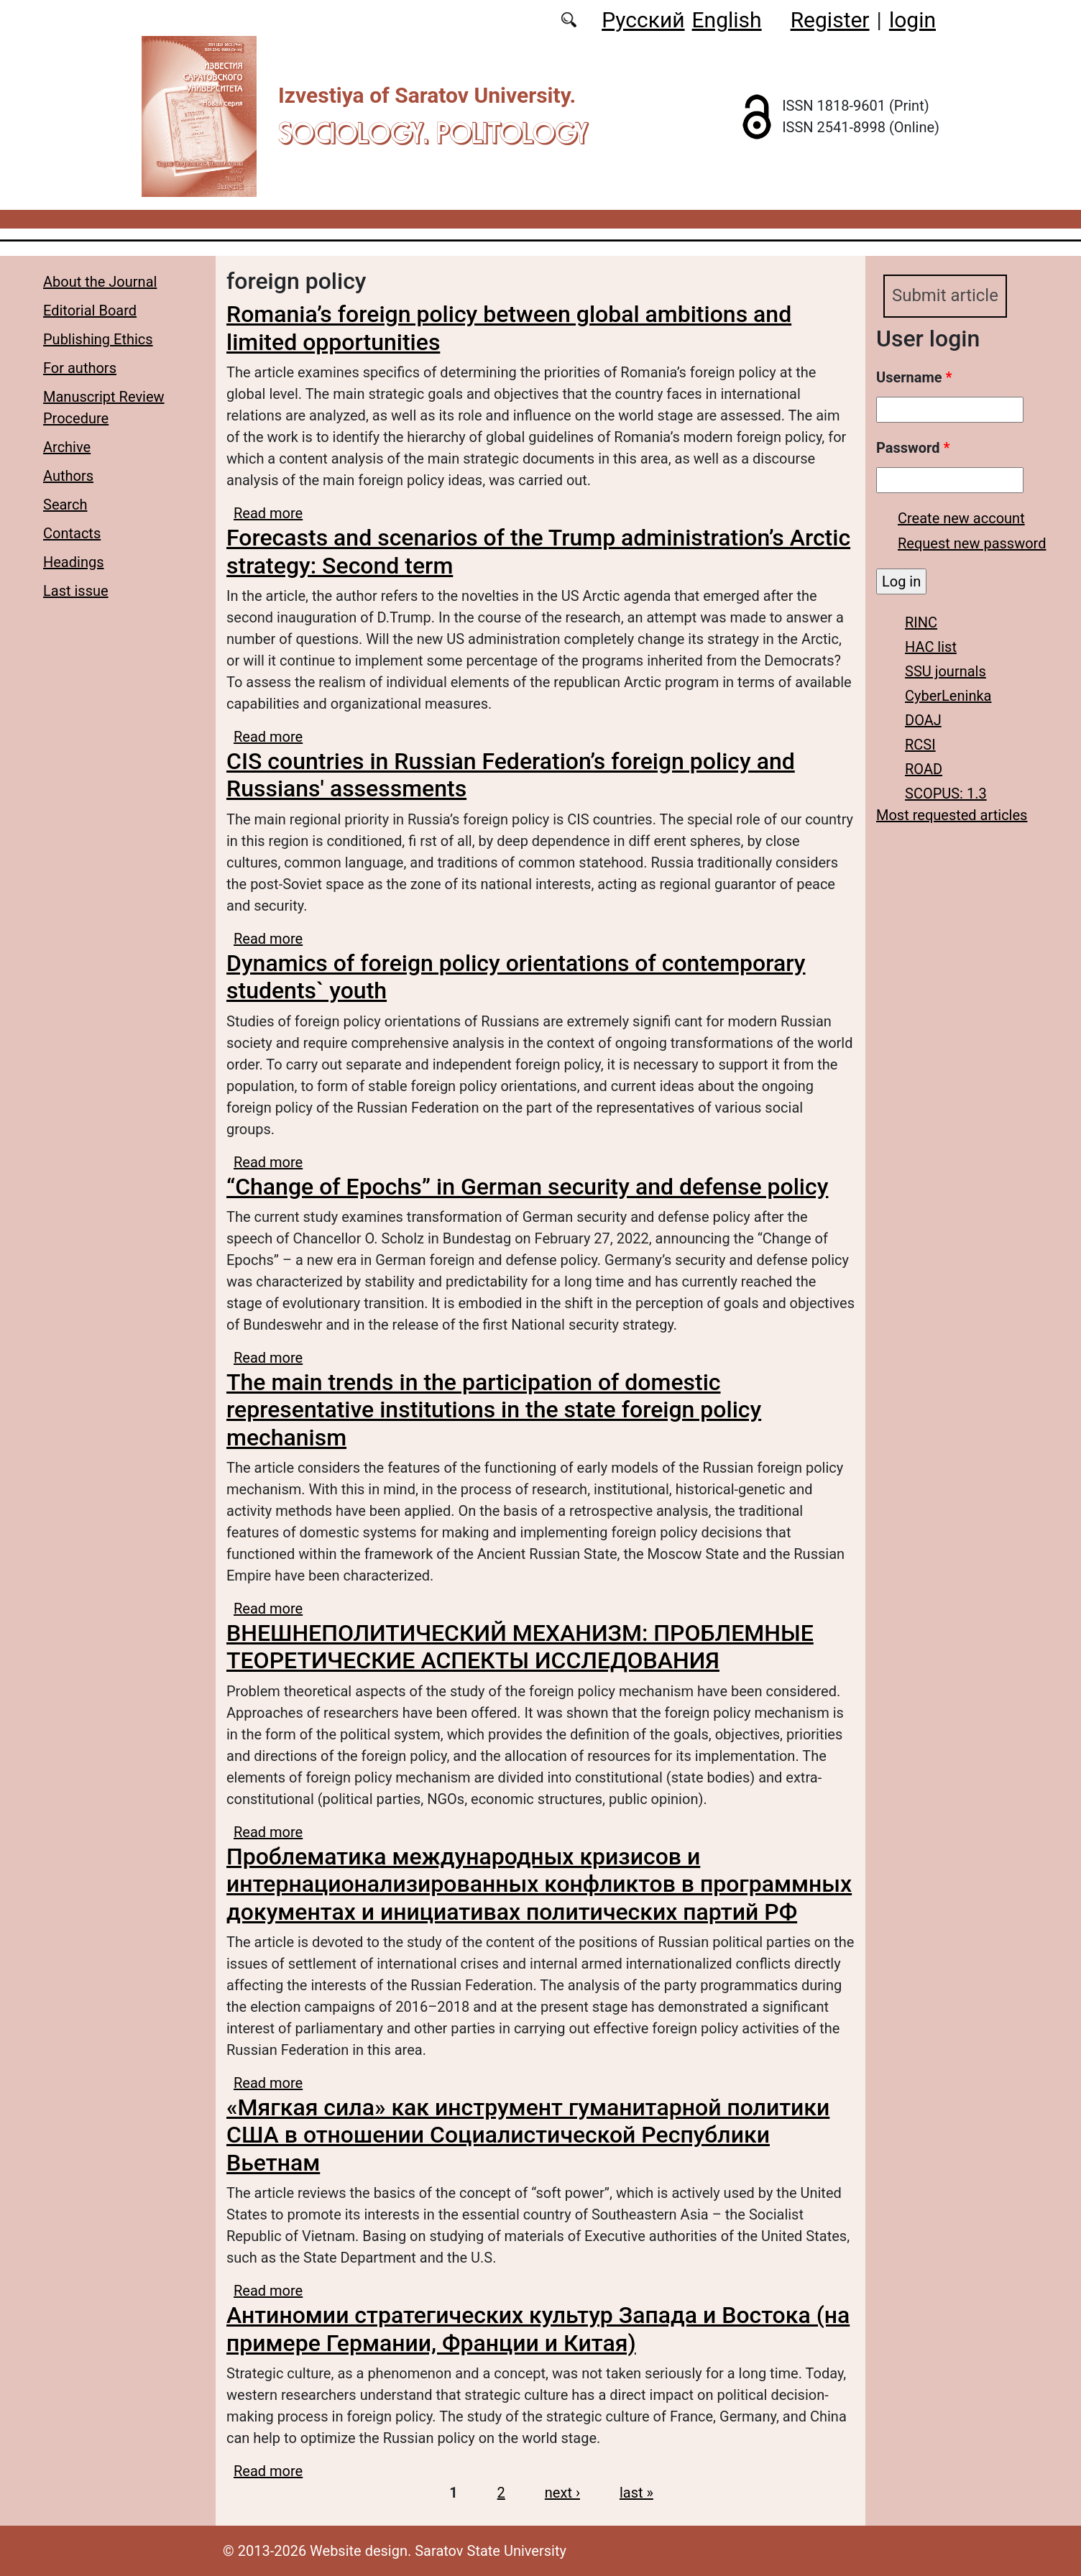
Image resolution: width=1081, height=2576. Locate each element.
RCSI (920, 744)
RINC (921, 622)
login (912, 19)
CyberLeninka (948, 695)
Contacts (72, 533)
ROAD (923, 769)
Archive (67, 447)
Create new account (961, 518)
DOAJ (923, 720)
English (727, 19)
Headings (73, 562)
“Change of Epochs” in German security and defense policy (527, 1186)
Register (830, 19)
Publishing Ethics (98, 339)
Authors (68, 475)
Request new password (972, 543)
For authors (79, 368)
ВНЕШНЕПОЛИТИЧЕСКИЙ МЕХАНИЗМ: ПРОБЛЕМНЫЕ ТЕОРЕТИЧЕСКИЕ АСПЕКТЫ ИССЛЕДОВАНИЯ (520, 1646)
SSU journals (945, 671)
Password (912, 447)
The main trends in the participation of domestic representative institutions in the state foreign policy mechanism (493, 1409)
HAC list (931, 647)
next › (562, 2492)
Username (914, 377)
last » (636, 2492)
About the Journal (100, 281)
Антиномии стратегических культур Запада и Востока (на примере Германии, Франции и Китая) (538, 2328)
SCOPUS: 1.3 (946, 793)
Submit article (945, 296)
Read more (268, 513)
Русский (643, 19)
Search (65, 504)
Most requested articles (951, 815)
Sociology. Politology (433, 133)
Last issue (76, 590)
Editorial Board (90, 310)
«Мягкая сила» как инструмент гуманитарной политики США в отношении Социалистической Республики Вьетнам (527, 2135)
